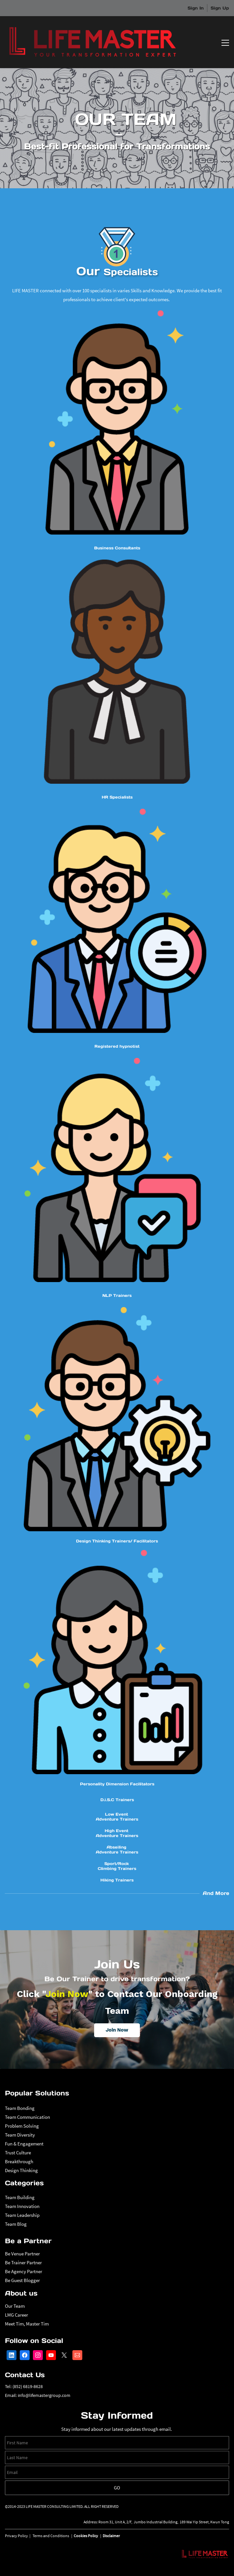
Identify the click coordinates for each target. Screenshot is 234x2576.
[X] (64, 2355)
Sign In (196, 8)
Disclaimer (111, 2535)
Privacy (11, 2535)
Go (117, 2487)
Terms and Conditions (51, 2535)
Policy (22, 2535)
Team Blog (16, 2224)
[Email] (77, 2355)
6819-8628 (33, 2386)
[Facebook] (25, 2355)
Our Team (15, 2306)
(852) (18, 2386)
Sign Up (220, 8)
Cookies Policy (86, 2535)
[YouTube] (51, 2355)
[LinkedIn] (11, 2355)
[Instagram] (38, 2355)
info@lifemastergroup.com (44, 2395)
